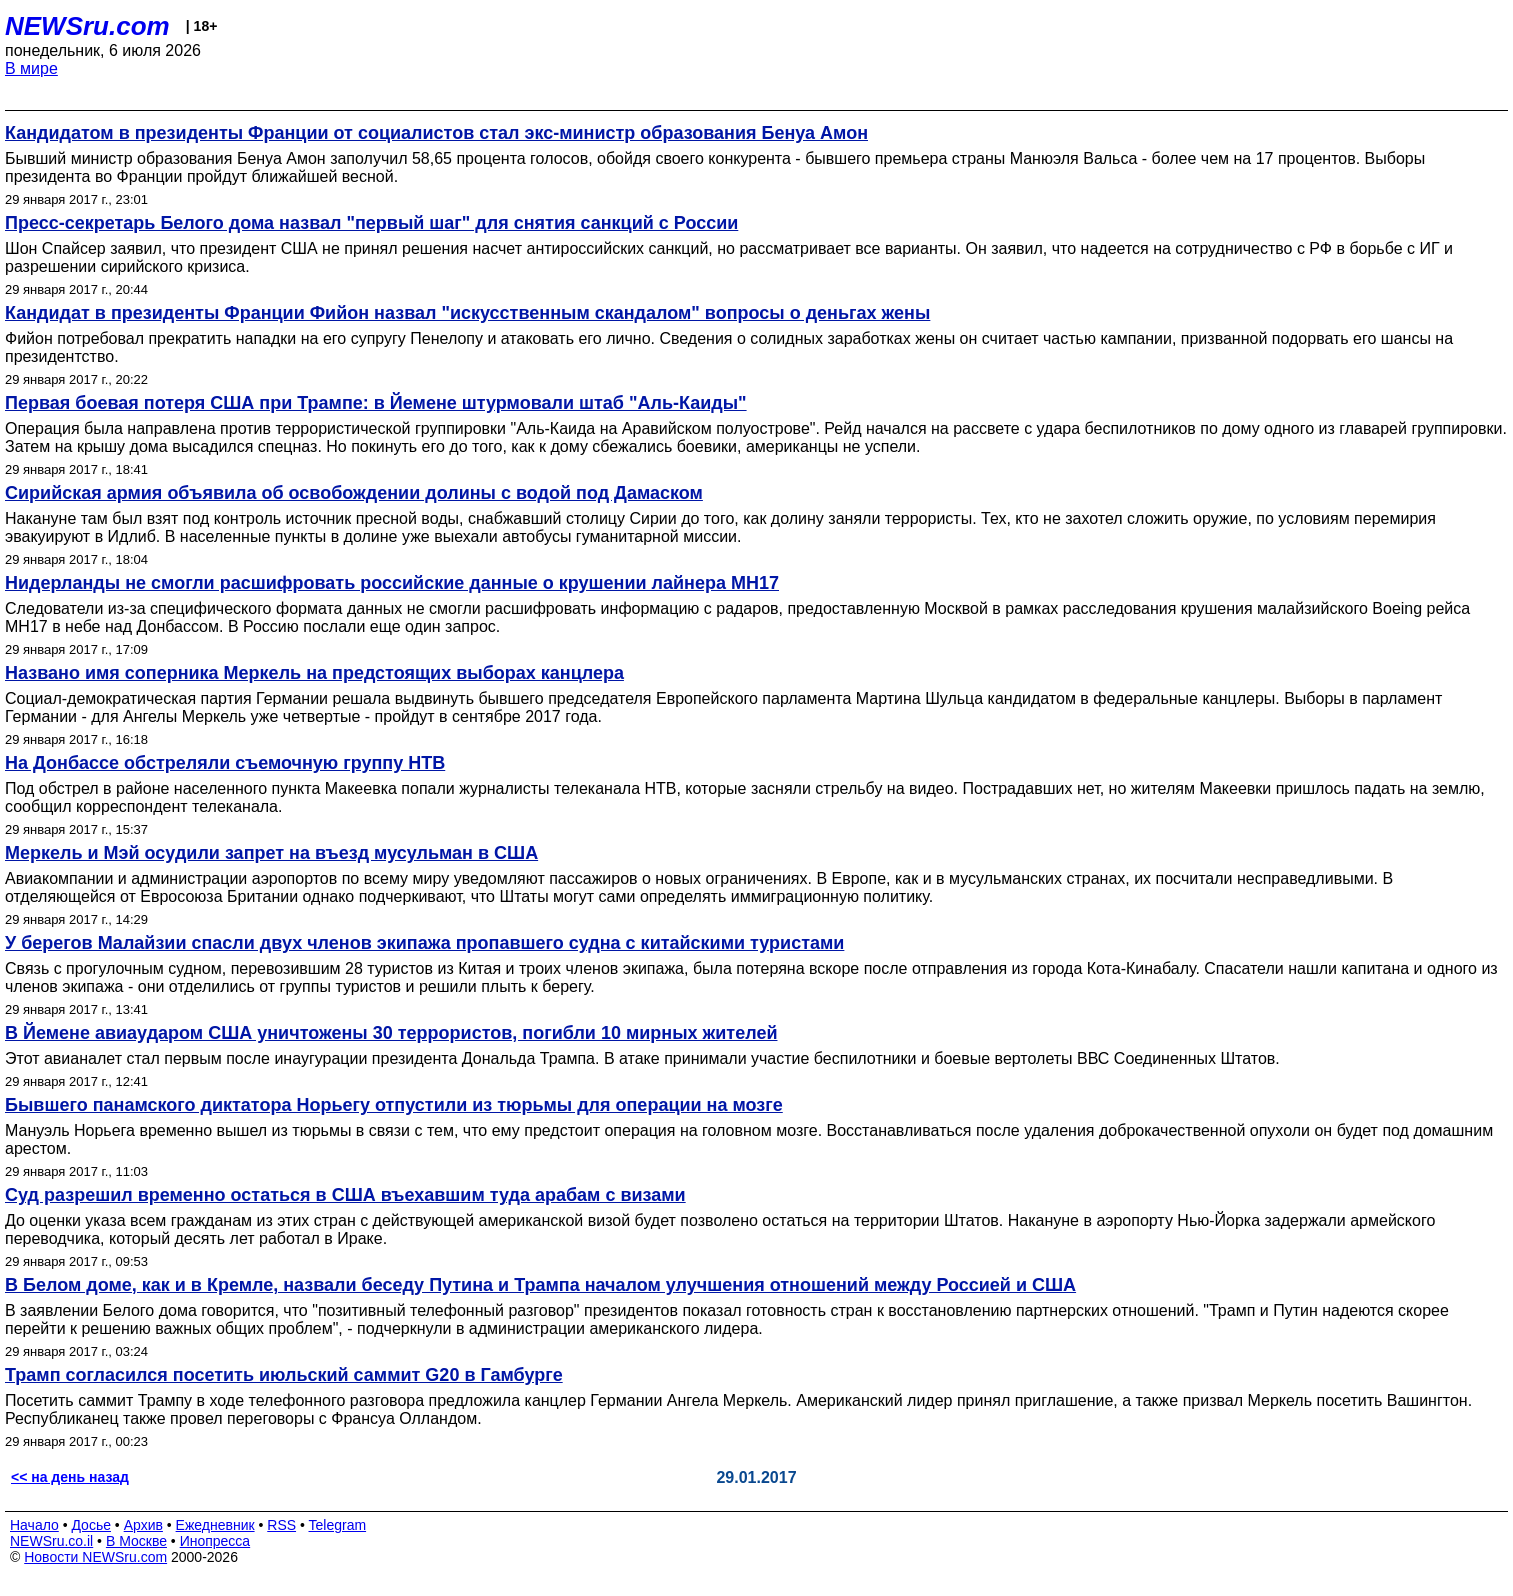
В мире (31, 68)
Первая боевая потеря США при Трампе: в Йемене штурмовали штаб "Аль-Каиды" (376, 403)
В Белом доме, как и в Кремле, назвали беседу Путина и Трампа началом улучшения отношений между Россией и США (540, 1285)
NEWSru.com (87, 26)
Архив (143, 1525)
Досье (91, 1525)
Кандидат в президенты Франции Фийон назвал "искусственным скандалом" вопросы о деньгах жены (467, 313)
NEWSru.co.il (51, 1541)
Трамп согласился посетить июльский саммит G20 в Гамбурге (284, 1375)
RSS (281, 1525)
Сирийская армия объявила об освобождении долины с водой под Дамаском (354, 493)
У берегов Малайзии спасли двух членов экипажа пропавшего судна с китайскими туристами (424, 943)
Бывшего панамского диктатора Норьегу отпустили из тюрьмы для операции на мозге (394, 1105)
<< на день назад (70, 1477)
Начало (34, 1525)
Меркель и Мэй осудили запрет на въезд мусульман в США (271, 853)
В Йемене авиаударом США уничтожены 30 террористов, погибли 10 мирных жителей (391, 1033)
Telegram (338, 1525)
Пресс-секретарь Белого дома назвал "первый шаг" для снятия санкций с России (371, 223)
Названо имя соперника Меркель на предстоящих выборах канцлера (314, 673)
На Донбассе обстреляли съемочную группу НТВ (225, 763)
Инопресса (215, 1541)
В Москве (136, 1541)
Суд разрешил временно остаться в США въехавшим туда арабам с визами (345, 1195)
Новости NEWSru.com (95, 1557)
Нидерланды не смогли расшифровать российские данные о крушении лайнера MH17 (392, 583)
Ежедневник (215, 1525)
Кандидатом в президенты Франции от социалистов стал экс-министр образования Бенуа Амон (436, 133)
